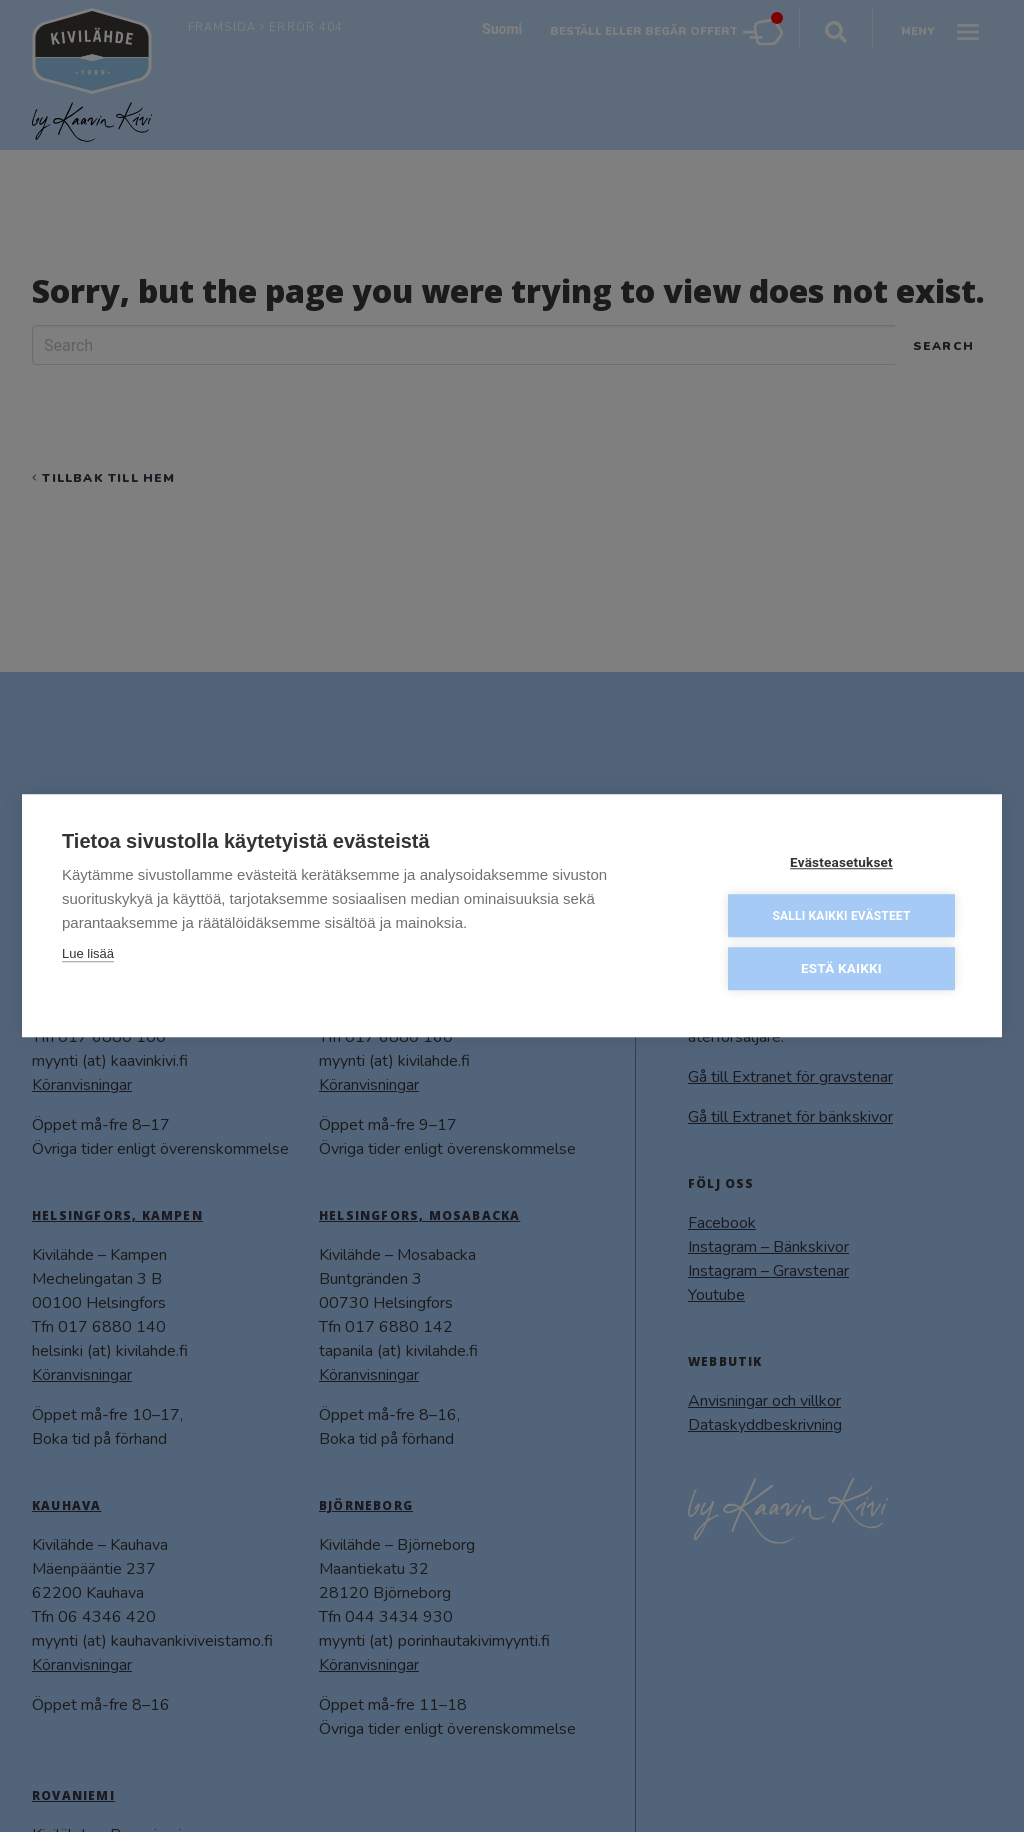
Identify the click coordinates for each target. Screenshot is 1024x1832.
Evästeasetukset (841, 861)
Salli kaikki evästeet (841, 915)
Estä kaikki (841, 967)
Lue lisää (88, 952)
